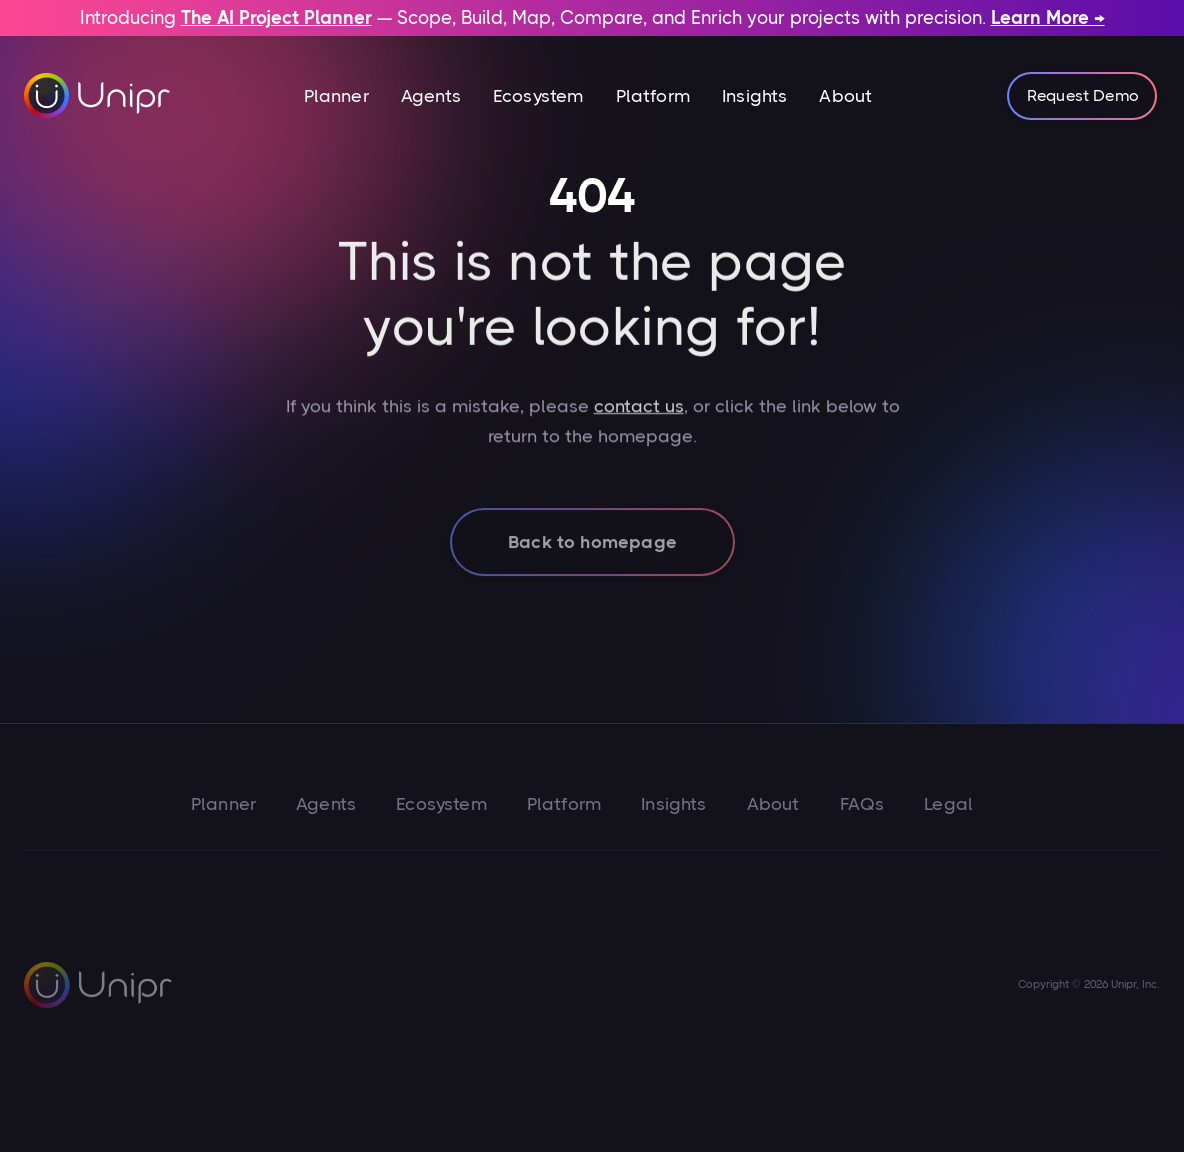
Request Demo (1083, 95)
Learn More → (1048, 17)
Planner (336, 96)
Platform (653, 96)
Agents (431, 96)
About (845, 96)
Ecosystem (538, 96)
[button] (336, 96)
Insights (754, 96)
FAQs (862, 804)
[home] (98, 95)
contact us (638, 428)
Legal (948, 804)
